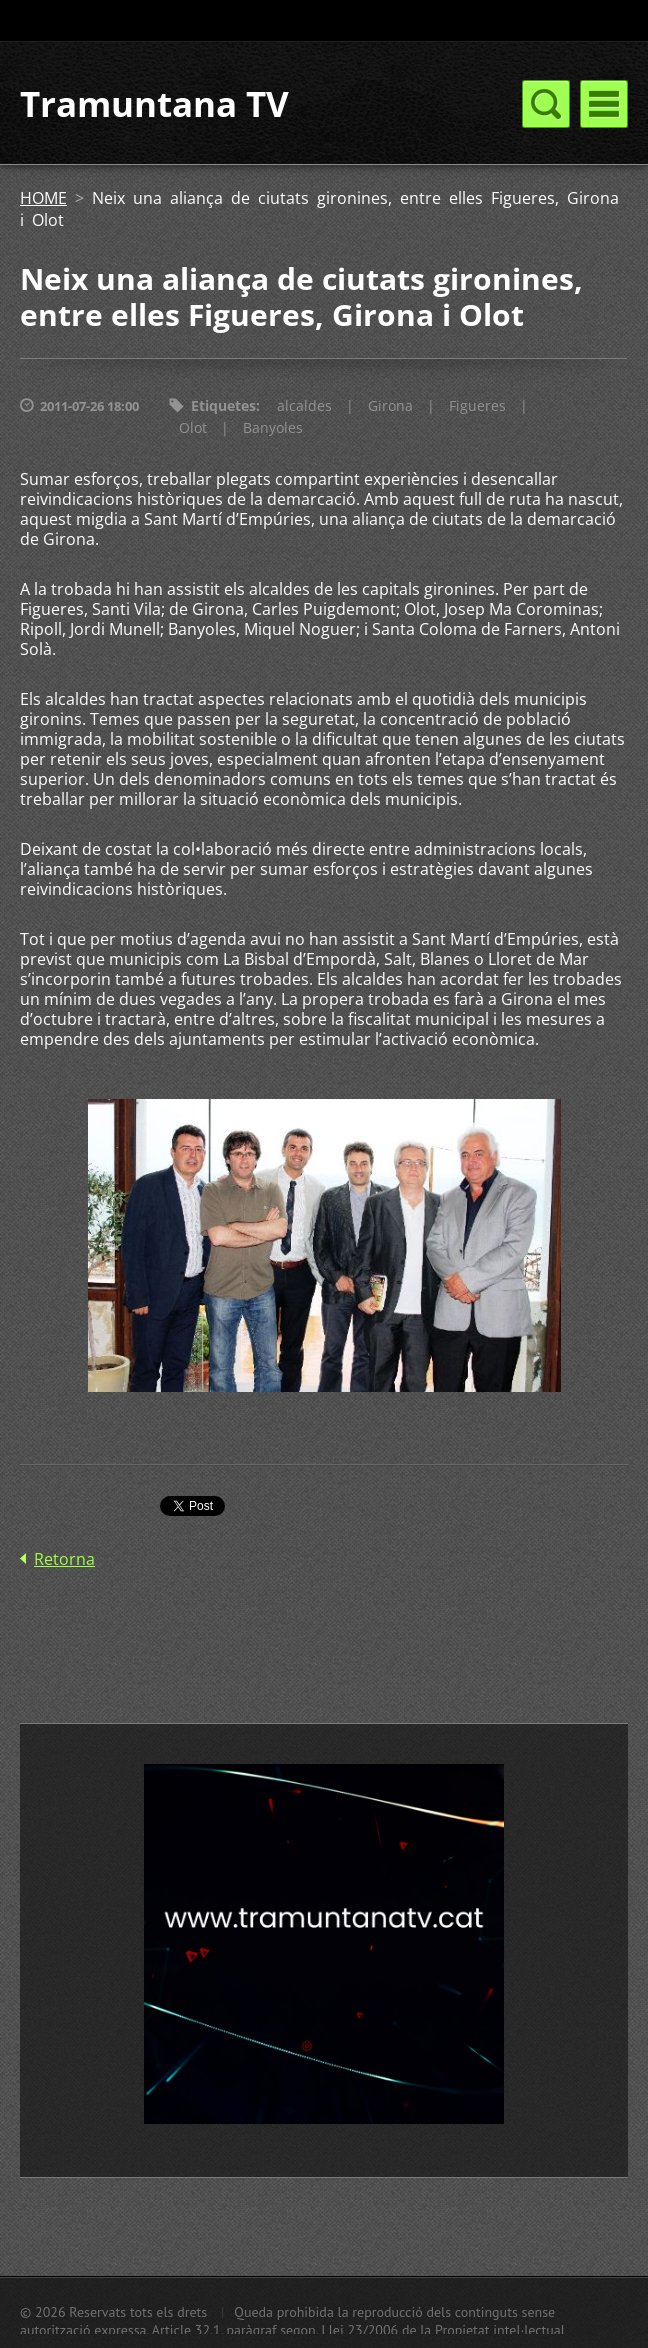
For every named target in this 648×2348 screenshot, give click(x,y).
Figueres (477, 405)
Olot (193, 427)
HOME (43, 198)
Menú (604, 104)
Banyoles (273, 427)
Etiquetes (223, 405)
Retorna (64, 1559)
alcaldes (304, 405)
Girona (390, 405)
